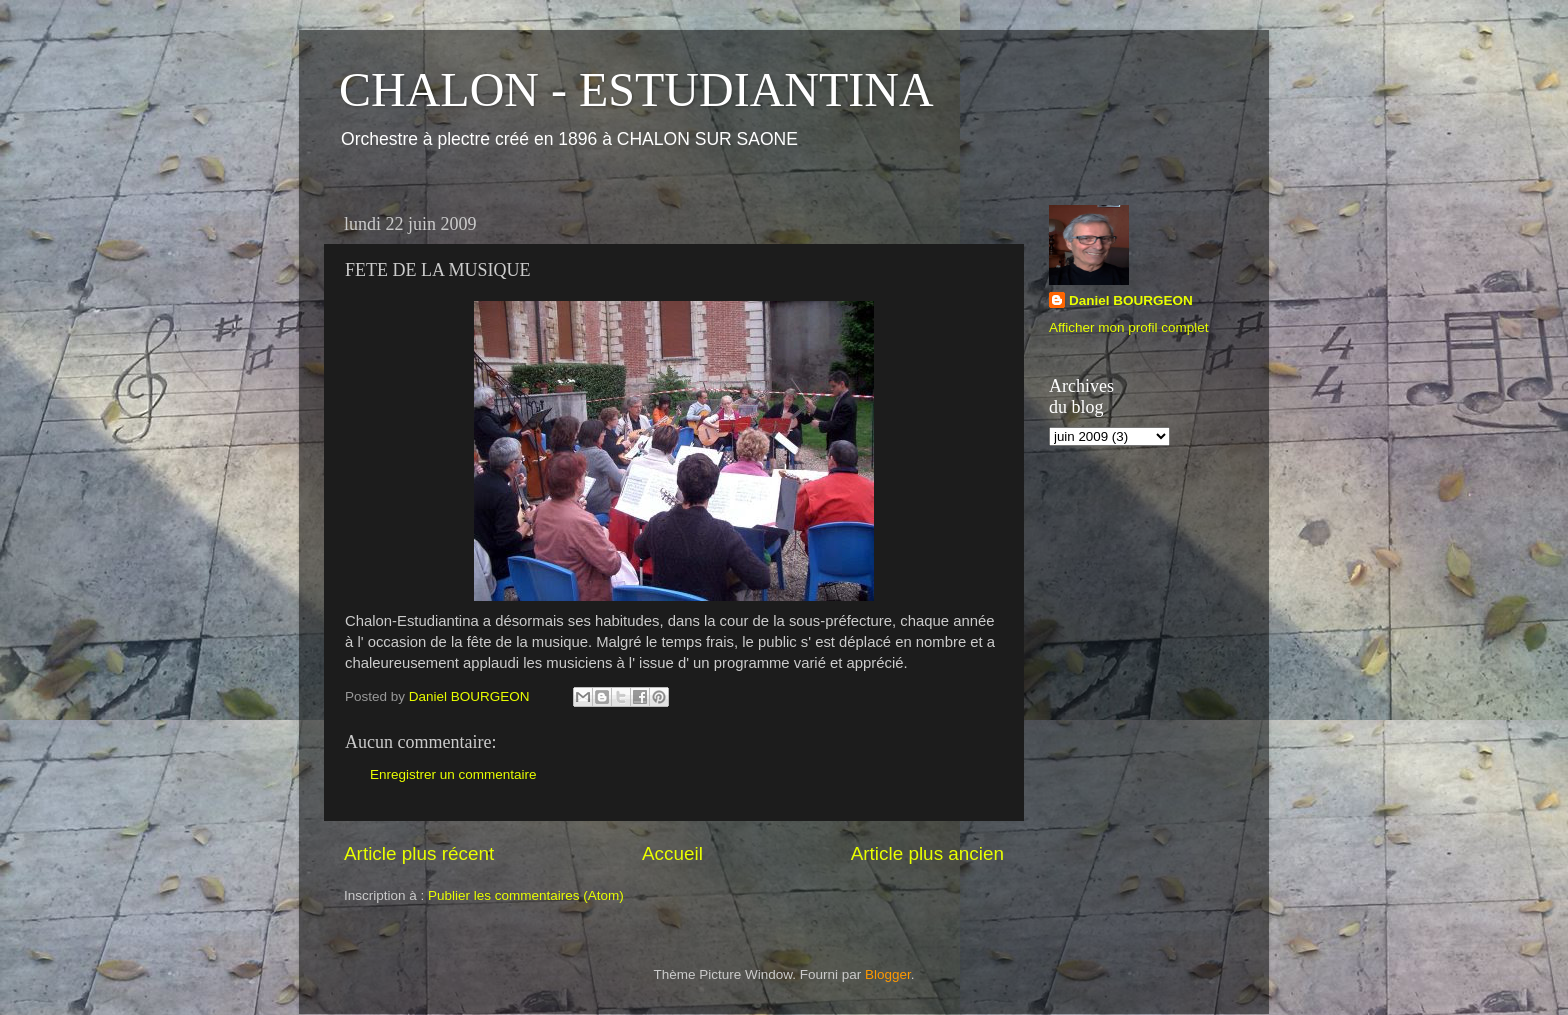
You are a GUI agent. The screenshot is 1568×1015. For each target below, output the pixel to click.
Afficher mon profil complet (1129, 327)
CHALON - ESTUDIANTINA (636, 89)
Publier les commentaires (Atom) (526, 895)
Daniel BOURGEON (1131, 300)
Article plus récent (419, 853)
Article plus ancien (927, 853)
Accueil (672, 853)
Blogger (888, 974)
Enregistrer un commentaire (453, 774)
